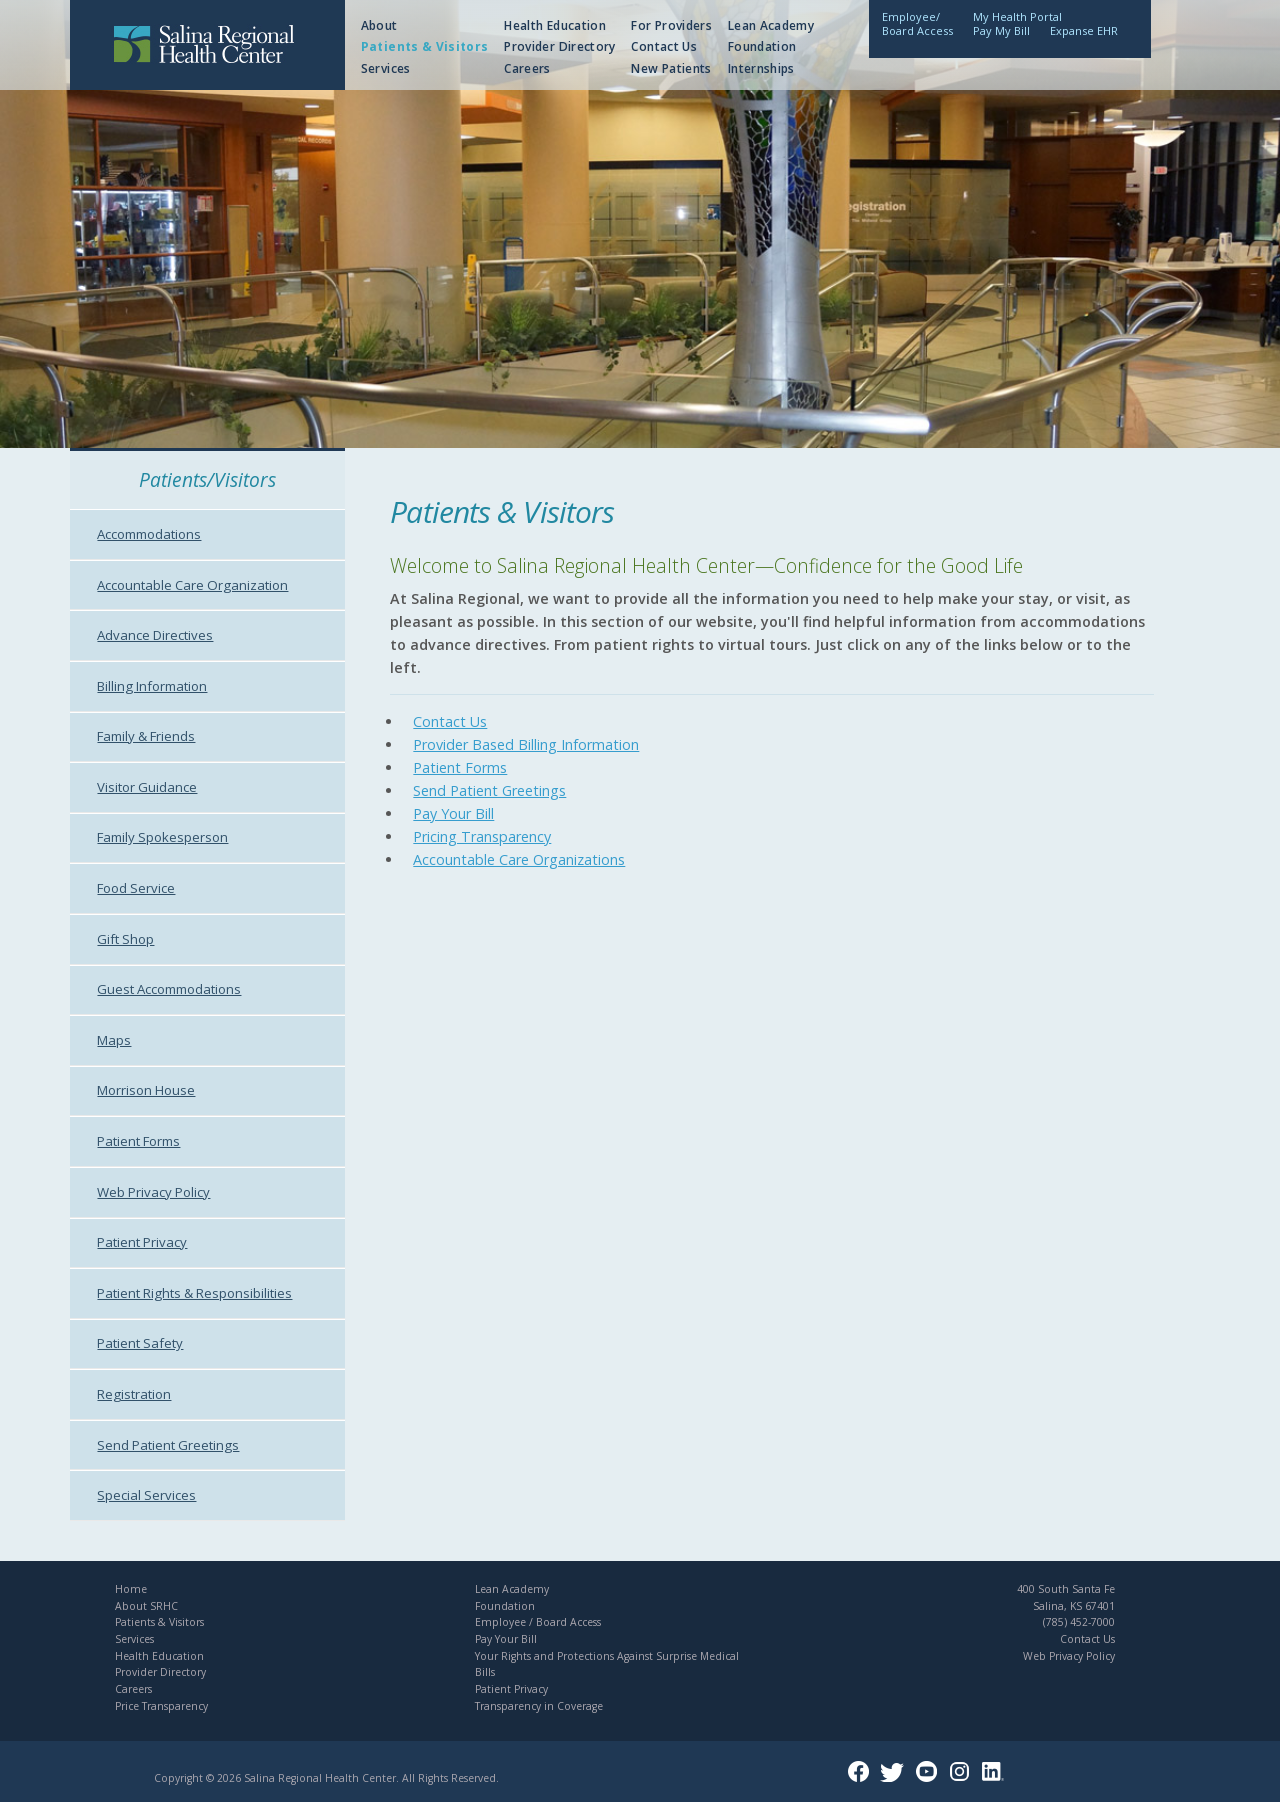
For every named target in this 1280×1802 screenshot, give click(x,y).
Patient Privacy (142, 1242)
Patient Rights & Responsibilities (194, 1293)
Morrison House (146, 1090)
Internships (761, 68)
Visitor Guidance (147, 787)
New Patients (671, 68)
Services (386, 68)
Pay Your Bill (453, 813)
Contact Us (664, 46)
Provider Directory (559, 46)
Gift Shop (125, 939)
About (379, 25)
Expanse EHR (1084, 30)
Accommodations (149, 534)
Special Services (146, 1495)
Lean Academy (771, 25)
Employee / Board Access (538, 1622)
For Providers (671, 25)
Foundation (762, 46)
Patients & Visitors (425, 46)
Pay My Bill (1001, 30)
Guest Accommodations (169, 989)
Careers (527, 68)
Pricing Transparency (482, 836)
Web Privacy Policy (153, 1192)
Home (131, 1589)
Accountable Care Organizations (519, 859)
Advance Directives (155, 635)
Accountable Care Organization (192, 585)
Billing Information (152, 686)
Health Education (555, 25)
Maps (114, 1040)
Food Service (136, 888)
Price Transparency (161, 1706)
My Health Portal (1017, 16)
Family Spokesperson (162, 837)
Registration (134, 1394)
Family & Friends (146, 736)
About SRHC (146, 1606)
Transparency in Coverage (539, 1706)
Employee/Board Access (917, 23)
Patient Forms (138, 1141)
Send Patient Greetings (168, 1445)
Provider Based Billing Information (526, 744)
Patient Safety (140, 1343)
